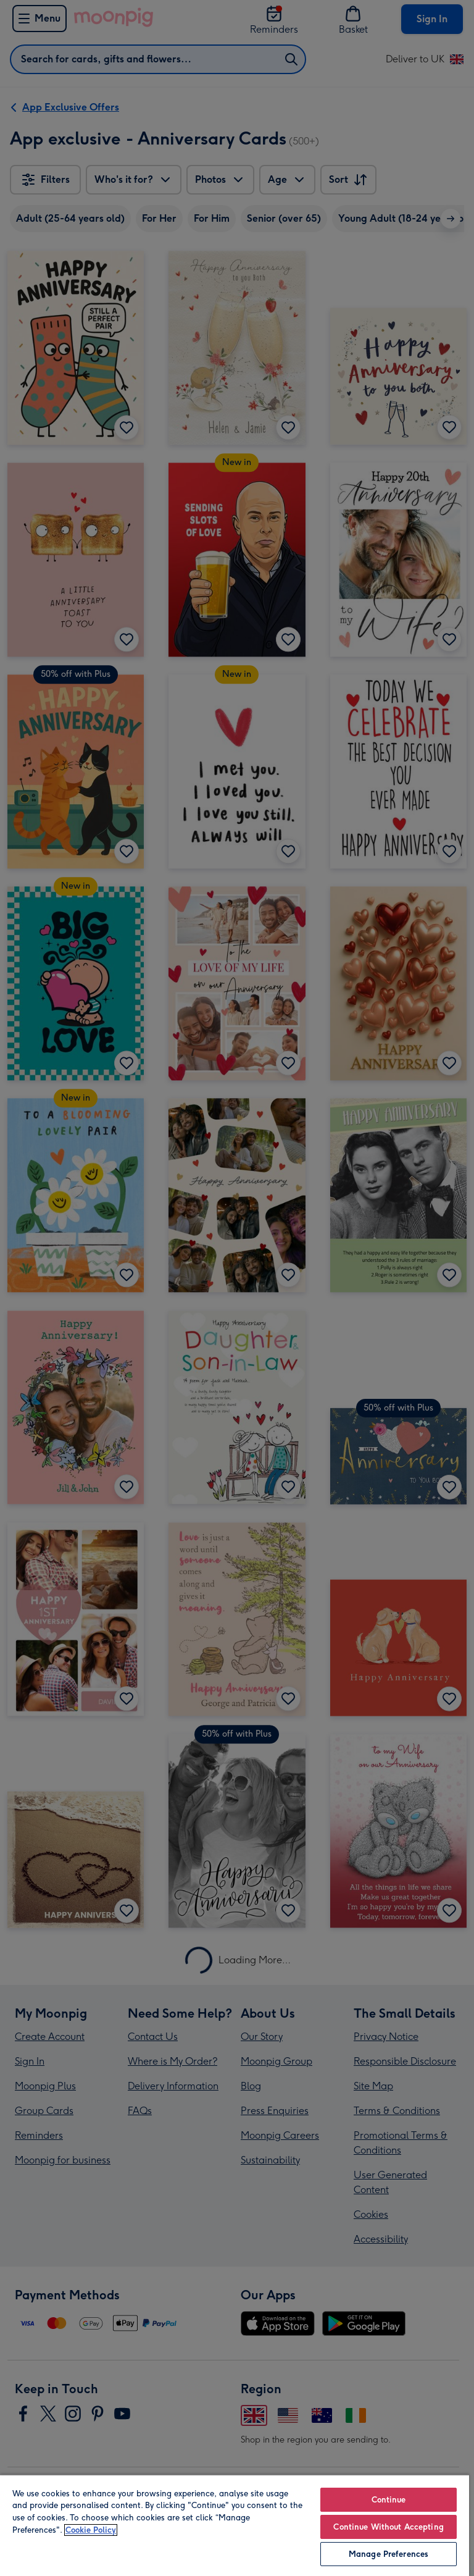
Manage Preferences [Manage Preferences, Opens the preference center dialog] (388, 2554)
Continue (389, 2499)
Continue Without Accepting (388, 2527)
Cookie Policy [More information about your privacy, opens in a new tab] (90, 2530)
